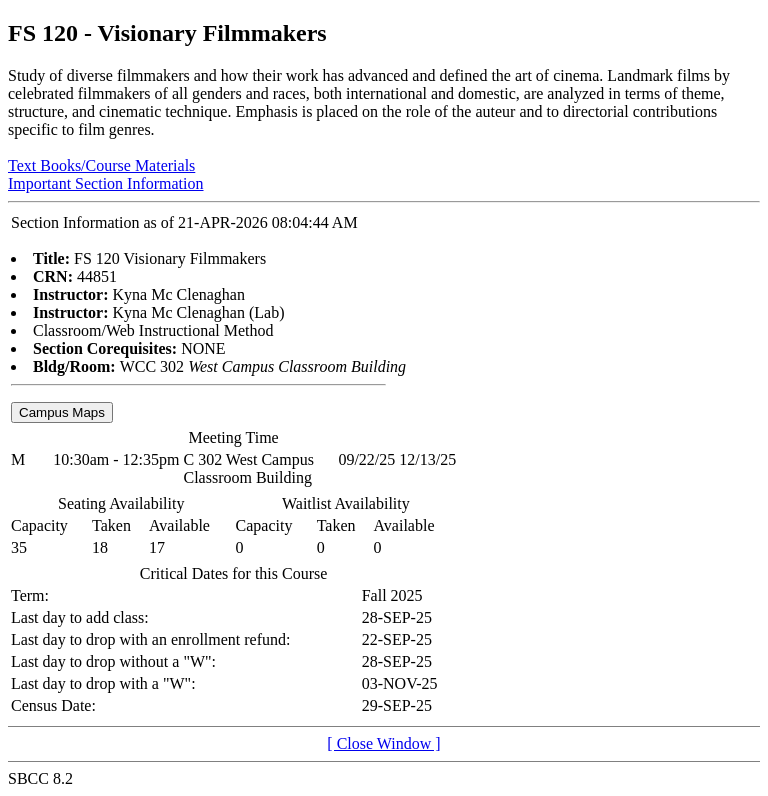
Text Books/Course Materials (101, 165)
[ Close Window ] (383, 743)
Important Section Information (106, 183)
